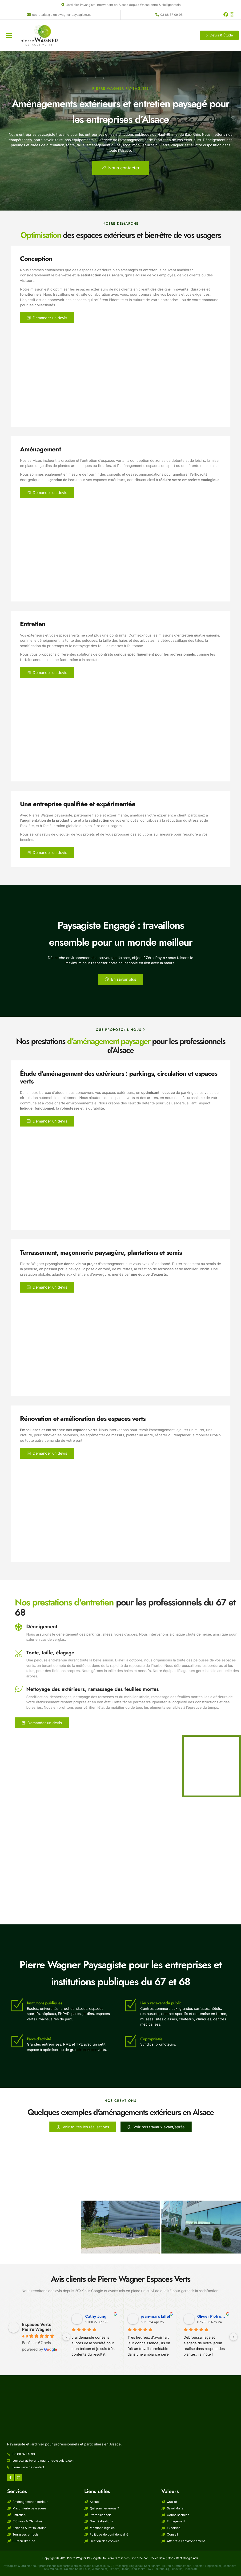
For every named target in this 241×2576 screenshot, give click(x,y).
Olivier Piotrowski (212, 2316)
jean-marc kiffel (155, 2316)
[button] (9, 32)
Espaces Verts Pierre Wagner (36, 2327)
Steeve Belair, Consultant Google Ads (173, 2558)
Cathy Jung (95, 2316)
